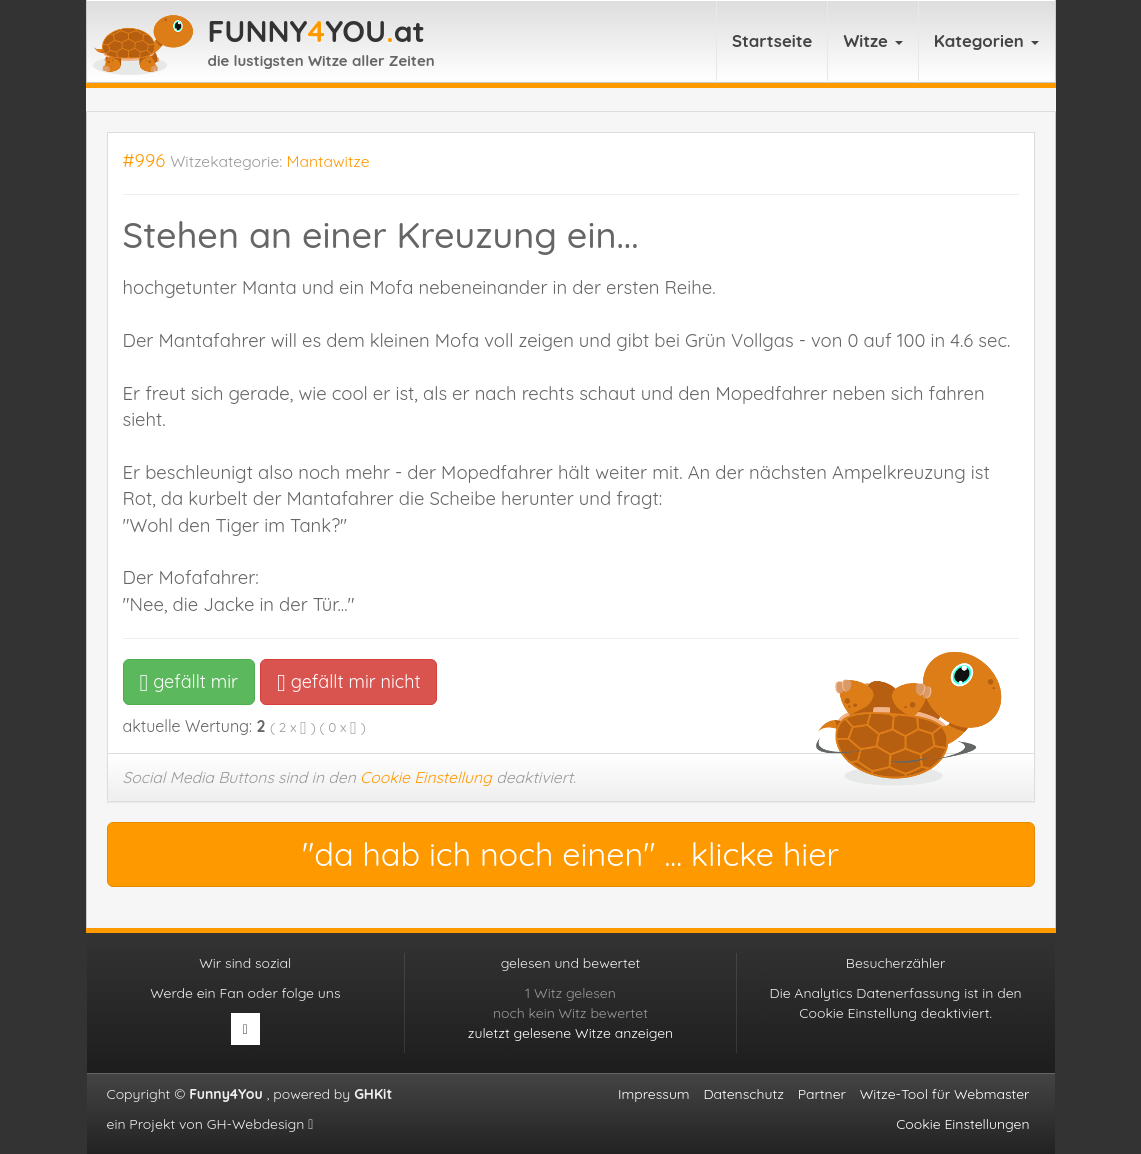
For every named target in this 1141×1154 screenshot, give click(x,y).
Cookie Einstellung (426, 777)
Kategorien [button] (986, 40)
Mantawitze (328, 161)
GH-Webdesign (260, 1124)
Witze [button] (872, 40)
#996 (144, 160)
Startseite (772, 40)
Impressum (654, 1094)
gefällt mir (189, 681)
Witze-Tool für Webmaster (945, 1094)
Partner (822, 1094)
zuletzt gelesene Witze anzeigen (570, 1033)
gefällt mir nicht (348, 681)
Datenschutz (743, 1094)
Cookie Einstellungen (962, 1124)
